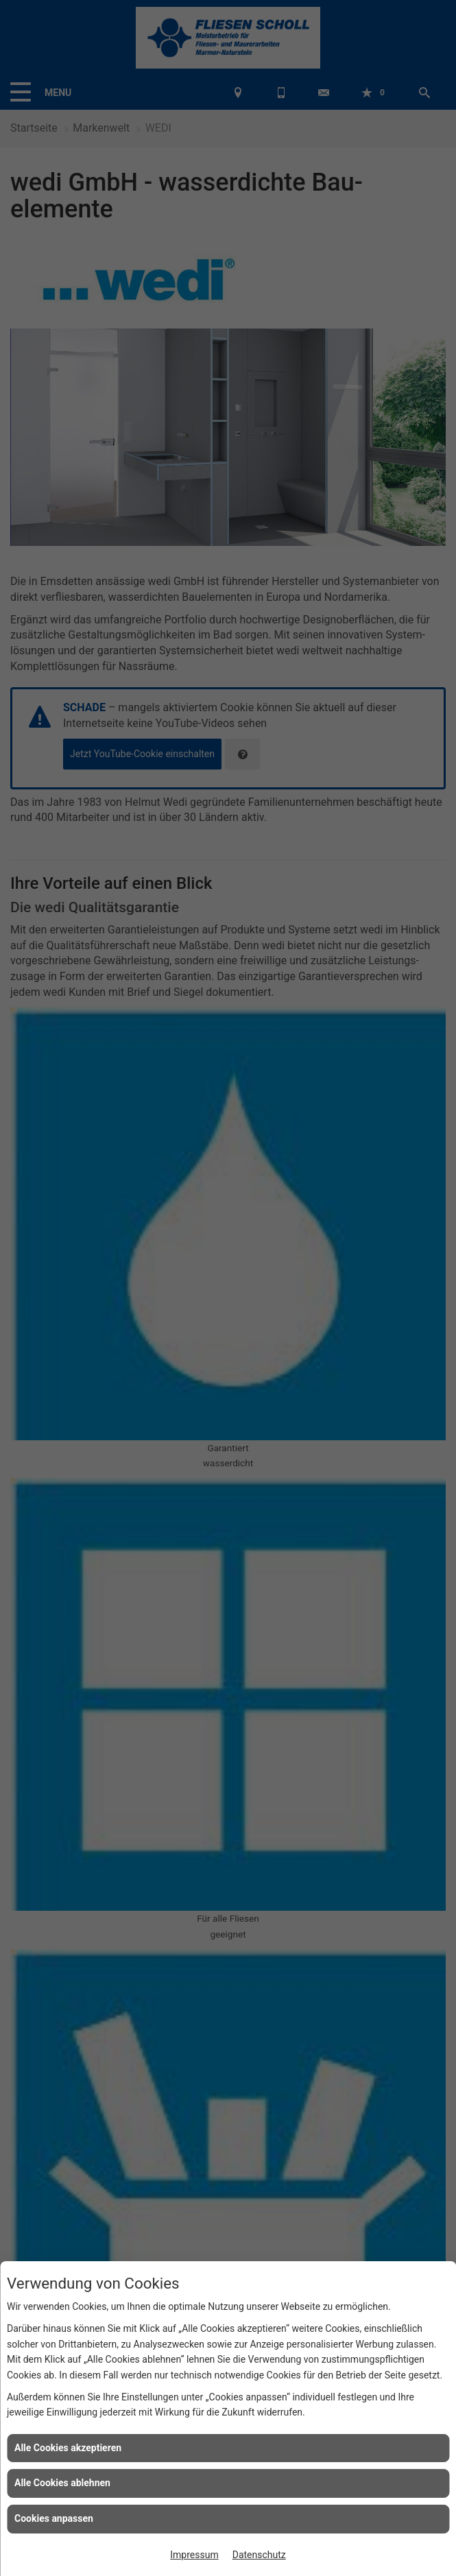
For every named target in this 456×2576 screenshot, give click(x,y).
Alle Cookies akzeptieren (67, 2447)
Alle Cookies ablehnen (62, 2482)
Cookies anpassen (53, 2518)
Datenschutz (259, 2554)
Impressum (194, 2554)
